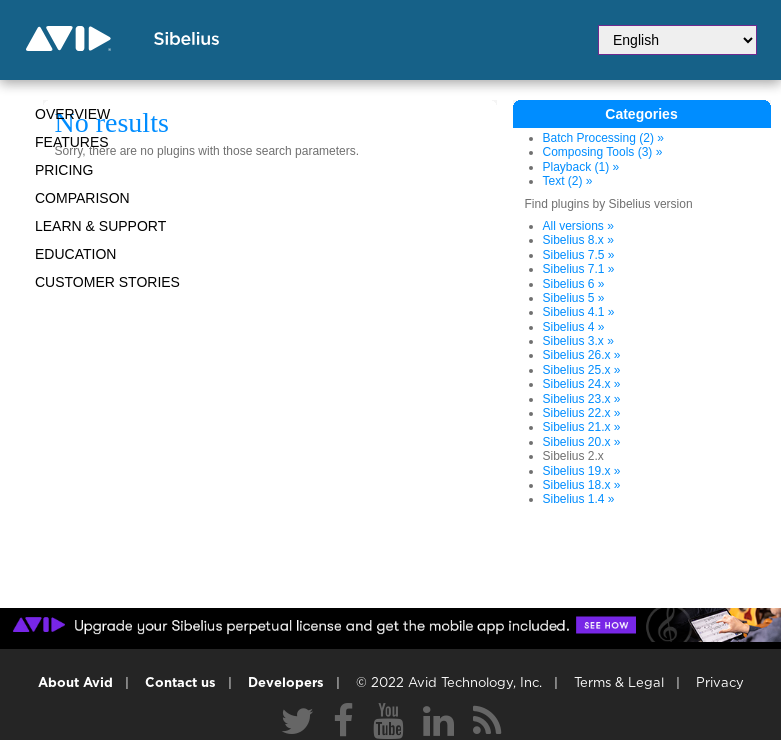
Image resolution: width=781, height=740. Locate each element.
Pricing (64, 170)
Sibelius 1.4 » (579, 499)
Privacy (720, 683)
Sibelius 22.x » (582, 413)
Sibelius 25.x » (582, 370)
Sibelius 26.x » (582, 355)
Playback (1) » (581, 167)
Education (75, 254)
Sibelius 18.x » (582, 485)
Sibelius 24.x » (582, 384)
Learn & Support (100, 226)
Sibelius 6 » (574, 284)
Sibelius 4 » (574, 327)
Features (72, 142)
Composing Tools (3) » (603, 152)
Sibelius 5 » (574, 298)
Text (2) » (568, 181)
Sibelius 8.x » (578, 240)
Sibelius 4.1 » (579, 312)
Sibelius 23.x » (582, 399)
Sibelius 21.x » (582, 427)
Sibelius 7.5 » (579, 255)
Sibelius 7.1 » (579, 269)
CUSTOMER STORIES (107, 282)
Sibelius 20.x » (582, 442)
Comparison (82, 198)
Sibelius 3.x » (578, 341)
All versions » (578, 226)
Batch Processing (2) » (603, 138)
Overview (72, 114)
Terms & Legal (619, 683)
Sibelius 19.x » (582, 471)
